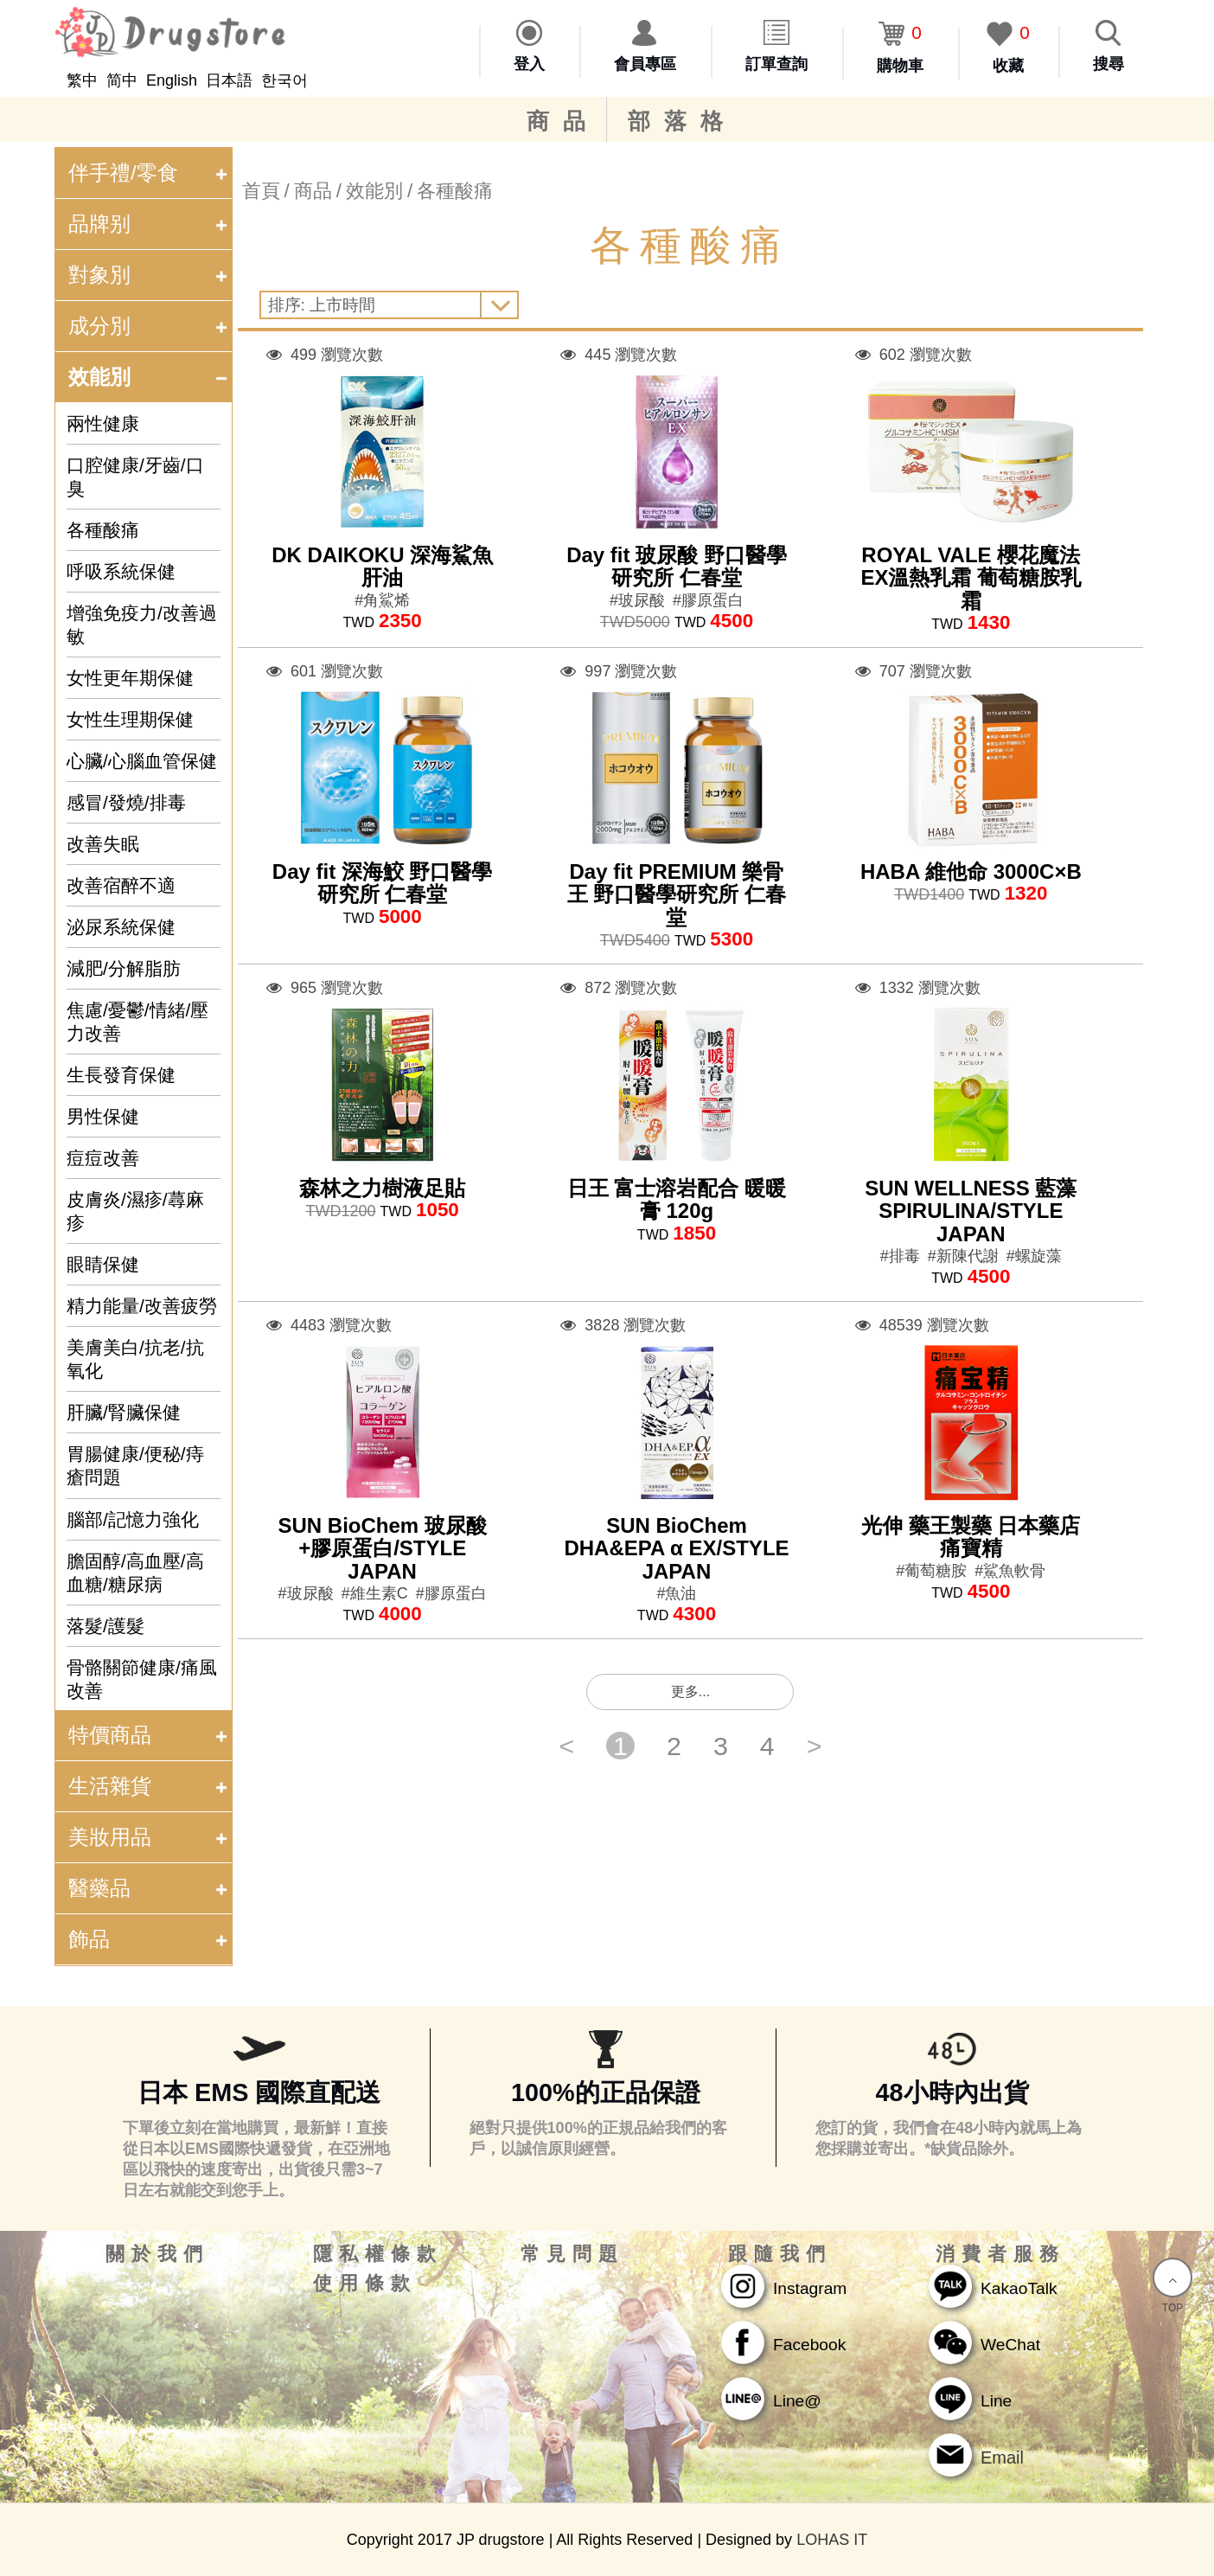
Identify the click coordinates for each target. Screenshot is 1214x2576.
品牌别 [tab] (150, 223)
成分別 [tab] (150, 325)
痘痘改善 (103, 1158)
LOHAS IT (831, 2539)
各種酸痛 (103, 530)
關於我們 (157, 2254)
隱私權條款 (378, 2254)
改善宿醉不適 (121, 885)
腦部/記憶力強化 (133, 1519)
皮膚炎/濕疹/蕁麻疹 (135, 1211)
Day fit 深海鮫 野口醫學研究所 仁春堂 (382, 883)
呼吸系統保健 (121, 571)
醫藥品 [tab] (150, 1888)
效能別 (374, 191)
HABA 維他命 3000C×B (971, 871)
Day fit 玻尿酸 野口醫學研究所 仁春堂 (676, 566)
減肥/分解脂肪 (124, 968)
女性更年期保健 (130, 678)
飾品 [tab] (150, 1939)
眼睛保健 (103, 1264)
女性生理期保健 (130, 719)
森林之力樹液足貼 (382, 1188)
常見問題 (572, 2254)
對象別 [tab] (150, 274)
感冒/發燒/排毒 (126, 802)
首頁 (261, 191)
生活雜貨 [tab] (150, 1785)
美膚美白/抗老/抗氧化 (135, 1359)
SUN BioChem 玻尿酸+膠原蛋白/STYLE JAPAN (382, 1548)
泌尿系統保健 (121, 927)
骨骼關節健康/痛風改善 (142, 1679)
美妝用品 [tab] (150, 1837)
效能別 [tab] (150, 376)
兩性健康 (103, 423)
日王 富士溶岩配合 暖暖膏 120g (676, 1199)
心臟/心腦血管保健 (142, 761)
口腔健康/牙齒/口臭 (135, 476)
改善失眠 (103, 844)
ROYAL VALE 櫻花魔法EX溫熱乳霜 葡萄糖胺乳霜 (970, 577)
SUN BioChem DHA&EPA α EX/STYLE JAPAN (676, 1548)
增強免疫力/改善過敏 (142, 624)
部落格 (682, 121)
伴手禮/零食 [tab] (150, 172)
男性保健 (103, 1116)
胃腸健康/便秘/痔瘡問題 (135, 1465)
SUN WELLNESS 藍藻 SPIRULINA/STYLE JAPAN (971, 1211)
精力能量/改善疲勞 (142, 1306)
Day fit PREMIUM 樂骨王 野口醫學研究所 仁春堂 (676, 894)
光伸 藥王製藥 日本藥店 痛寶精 (970, 1537)
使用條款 (365, 2283)
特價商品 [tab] (150, 1734)
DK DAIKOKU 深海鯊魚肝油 (382, 566)
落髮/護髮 (105, 1626)
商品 (563, 121)
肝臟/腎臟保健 (124, 1412)
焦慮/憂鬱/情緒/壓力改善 (137, 1021)
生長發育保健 (121, 1075)
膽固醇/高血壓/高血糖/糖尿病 (135, 1572)
